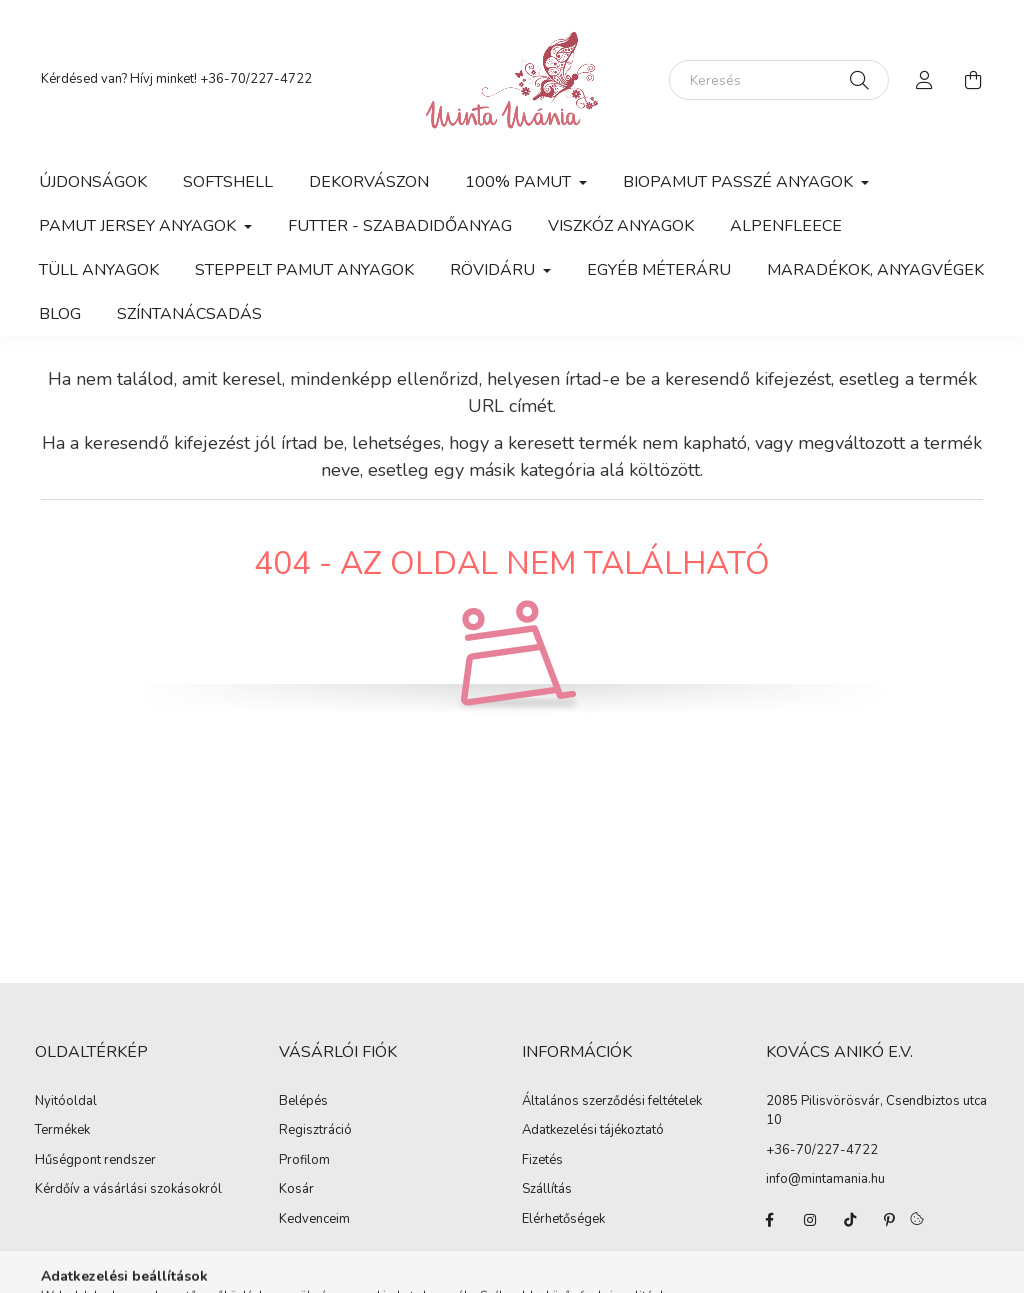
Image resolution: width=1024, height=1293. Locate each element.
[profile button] (925, 80)
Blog (60, 314)
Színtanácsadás (189, 314)
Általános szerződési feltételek (612, 1102)
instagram (810, 1220)
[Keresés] (779, 80)
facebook (770, 1220)
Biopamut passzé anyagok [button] (740, 182)
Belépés (303, 1102)
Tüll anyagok (99, 270)
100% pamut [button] (520, 182)
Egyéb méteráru (659, 270)
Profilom (304, 1161)
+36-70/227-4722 (256, 79)
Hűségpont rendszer (95, 1161)
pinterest (890, 1220)
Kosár (296, 1190)
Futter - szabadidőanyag (400, 226)
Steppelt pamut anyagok (304, 270)
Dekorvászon (369, 182)
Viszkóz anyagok (621, 226)
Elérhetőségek (563, 1220)
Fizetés (542, 1161)
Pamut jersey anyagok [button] (139, 226)
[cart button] (973, 80)
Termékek (62, 1131)
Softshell (228, 182)
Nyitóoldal (66, 1102)
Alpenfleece (786, 226)
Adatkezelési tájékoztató (593, 1131)
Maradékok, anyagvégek (875, 270)
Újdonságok (93, 182)
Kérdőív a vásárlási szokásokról (128, 1190)
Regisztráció (315, 1131)
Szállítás (547, 1190)
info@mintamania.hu (825, 1179)
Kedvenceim (314, 1220)
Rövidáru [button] (494, 270)
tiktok (850, 1220)
